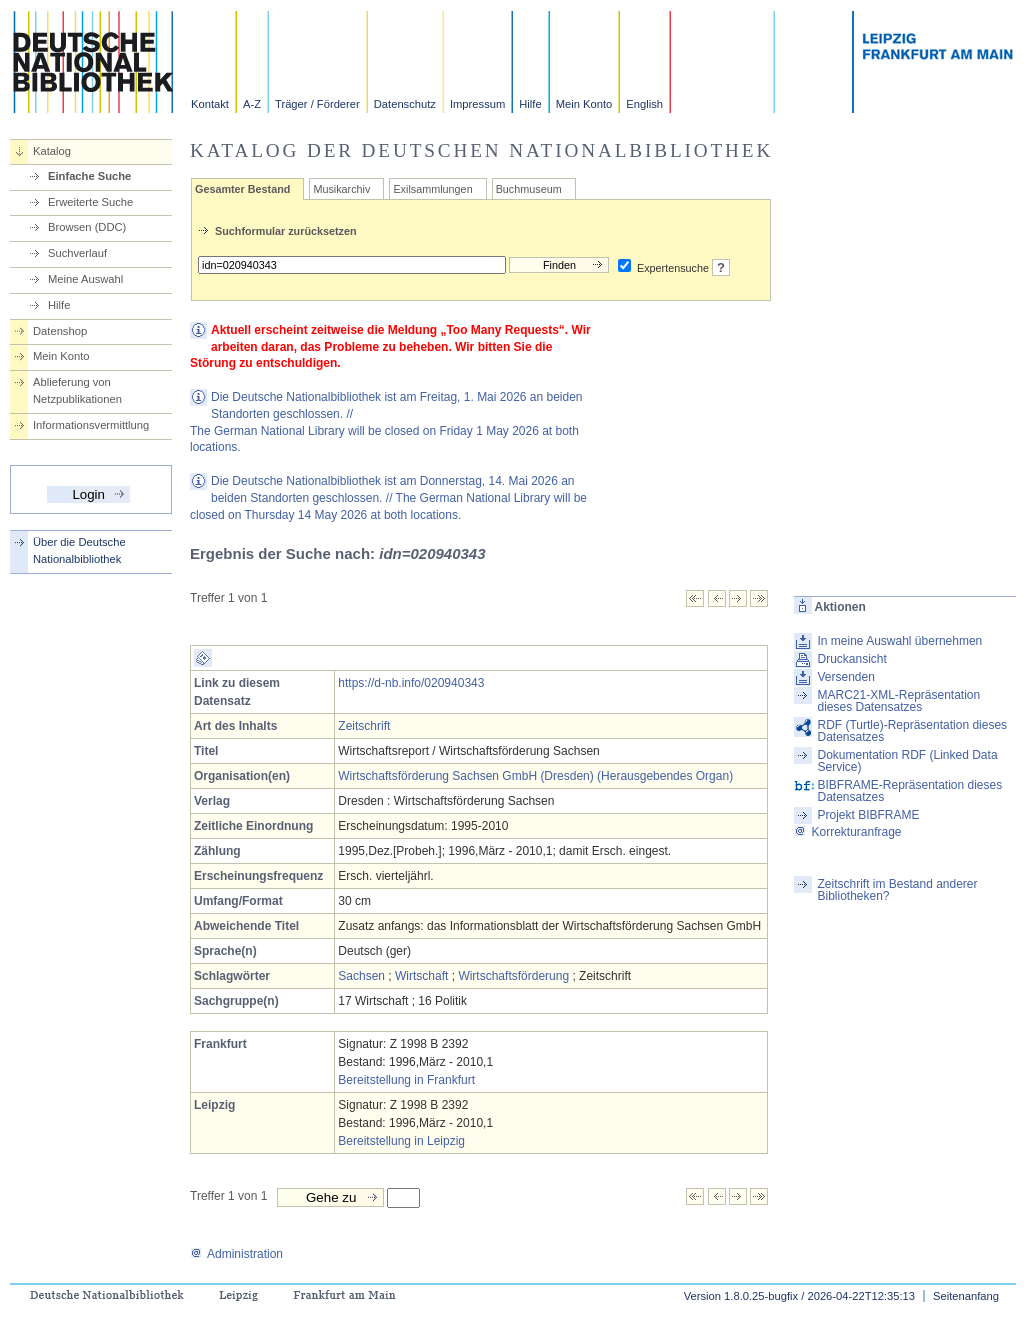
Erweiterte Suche (90, 202)
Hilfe (530, 104)
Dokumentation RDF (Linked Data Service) (907, 761)
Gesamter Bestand (242, 189)
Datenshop (60, 331)
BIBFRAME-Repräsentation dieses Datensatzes (909, 791)
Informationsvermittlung (91, 425)
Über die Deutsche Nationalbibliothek (79, 550)
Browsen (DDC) (87, 227)
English (644, 104)
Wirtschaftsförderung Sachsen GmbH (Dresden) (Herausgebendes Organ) (535, 776)
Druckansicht (851, 659)
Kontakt (210, 104)
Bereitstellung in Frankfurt (406, 1080)
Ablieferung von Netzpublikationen (77, 390)
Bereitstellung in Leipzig (401, 1141)
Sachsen (361, 976)
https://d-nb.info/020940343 (411, 683)
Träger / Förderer (317, 104)
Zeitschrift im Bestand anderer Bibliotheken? (897, 890)
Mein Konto (584, 104)
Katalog (52, 151)
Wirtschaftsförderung (513, 976)
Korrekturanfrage (847, 832)
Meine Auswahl (85, 279)
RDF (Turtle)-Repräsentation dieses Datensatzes (912, 731)
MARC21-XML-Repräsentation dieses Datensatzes (898, 701)
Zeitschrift (364, 726)
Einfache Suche (89, 176)
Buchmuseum (529, 189)
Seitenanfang (966, 1296)
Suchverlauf (77, 253)
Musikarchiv (341, 189)
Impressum (477, 104)
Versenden (845, 677)
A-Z (252, 104)
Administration (236, 1254)
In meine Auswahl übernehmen (899, 641)
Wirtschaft (421, 976)
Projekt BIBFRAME (868, 815)
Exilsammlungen (432, 189)
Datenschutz (405, 104)
